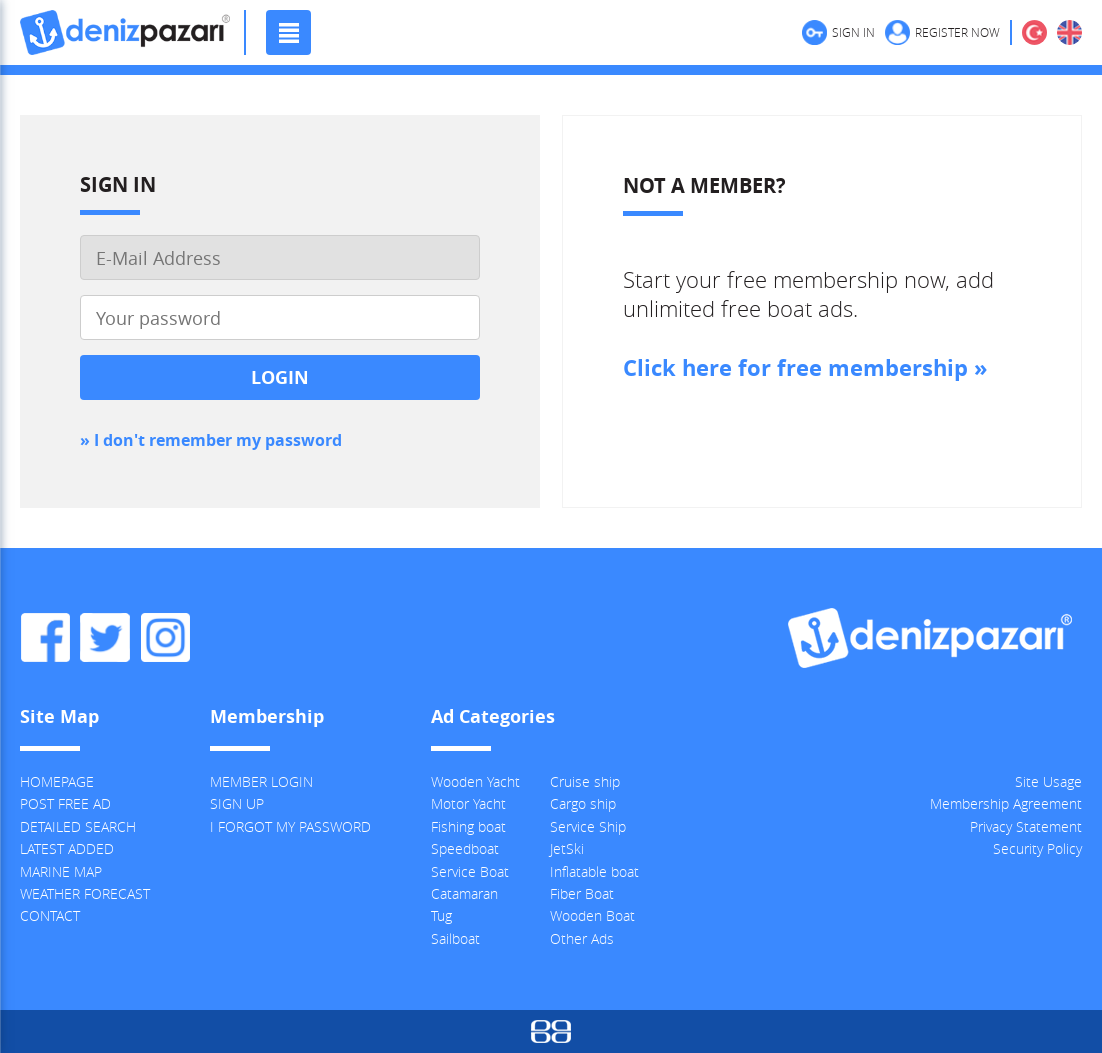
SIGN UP (237, 803)
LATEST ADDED (67, 848)
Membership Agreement (1006, 803)
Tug (441, 915)
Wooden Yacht (475, 781)
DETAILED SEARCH (78, 826)
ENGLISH (1069, 32)
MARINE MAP (61, 871)
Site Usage (1048, 781)
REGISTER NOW (957, 32)
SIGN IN (853, 32)
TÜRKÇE (1034, 32)
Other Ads (582, 938)
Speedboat (465, 848)
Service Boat (470, 871)
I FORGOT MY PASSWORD (290, 826)
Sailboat (455, 938)
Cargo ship (583, 803)
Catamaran (464, 893)
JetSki (567, 848)
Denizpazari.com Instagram (165, 638)
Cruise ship (585, 781)
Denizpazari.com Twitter (105, 638)
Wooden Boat (592, 915)
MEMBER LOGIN (261, 781)
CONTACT (50, 915)
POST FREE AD (65, 803)
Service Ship (588, 826)
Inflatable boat (594, 871)
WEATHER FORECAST (85, 893)
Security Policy (1037, 848)
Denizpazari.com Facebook (45, 638)
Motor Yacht (468, 803)
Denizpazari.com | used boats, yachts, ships (125, 32)
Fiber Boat (582, 893)
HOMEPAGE (57, 781)
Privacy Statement (1026, 826)
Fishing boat (468, 826)
